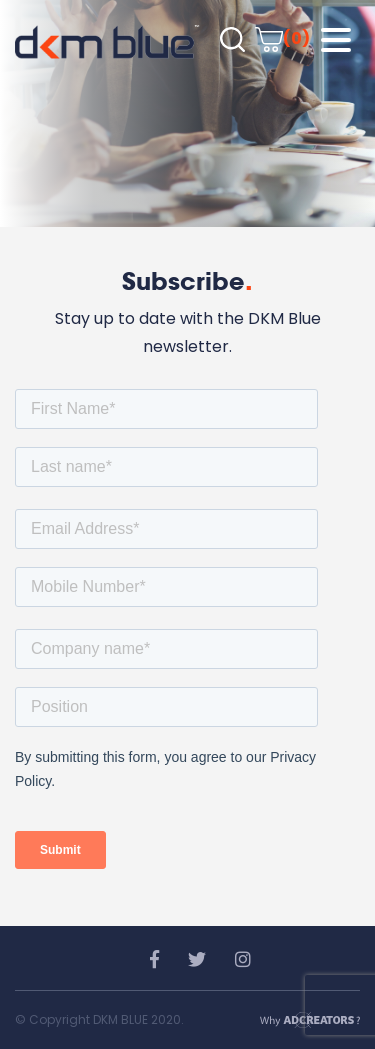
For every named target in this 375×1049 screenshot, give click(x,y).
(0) (282, 38)
